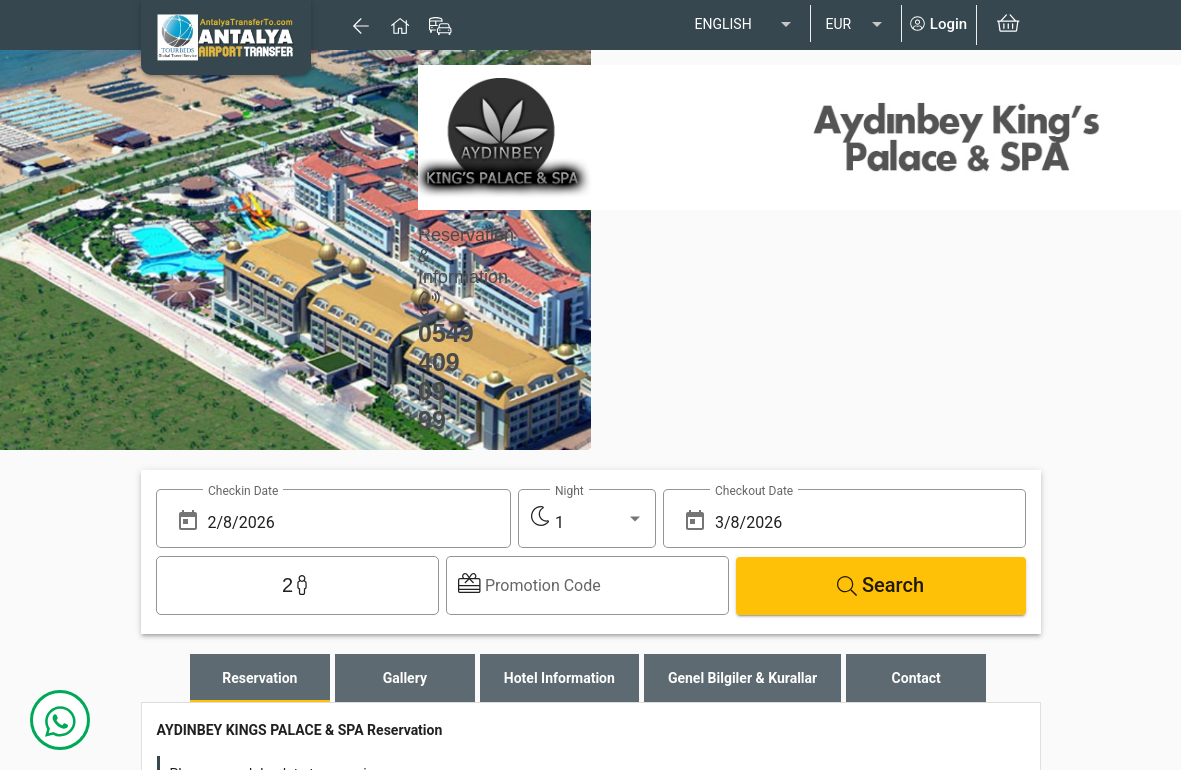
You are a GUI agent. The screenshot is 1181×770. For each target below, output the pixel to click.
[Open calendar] (188, 520)
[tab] (260, 678)
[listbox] (745, 25)
